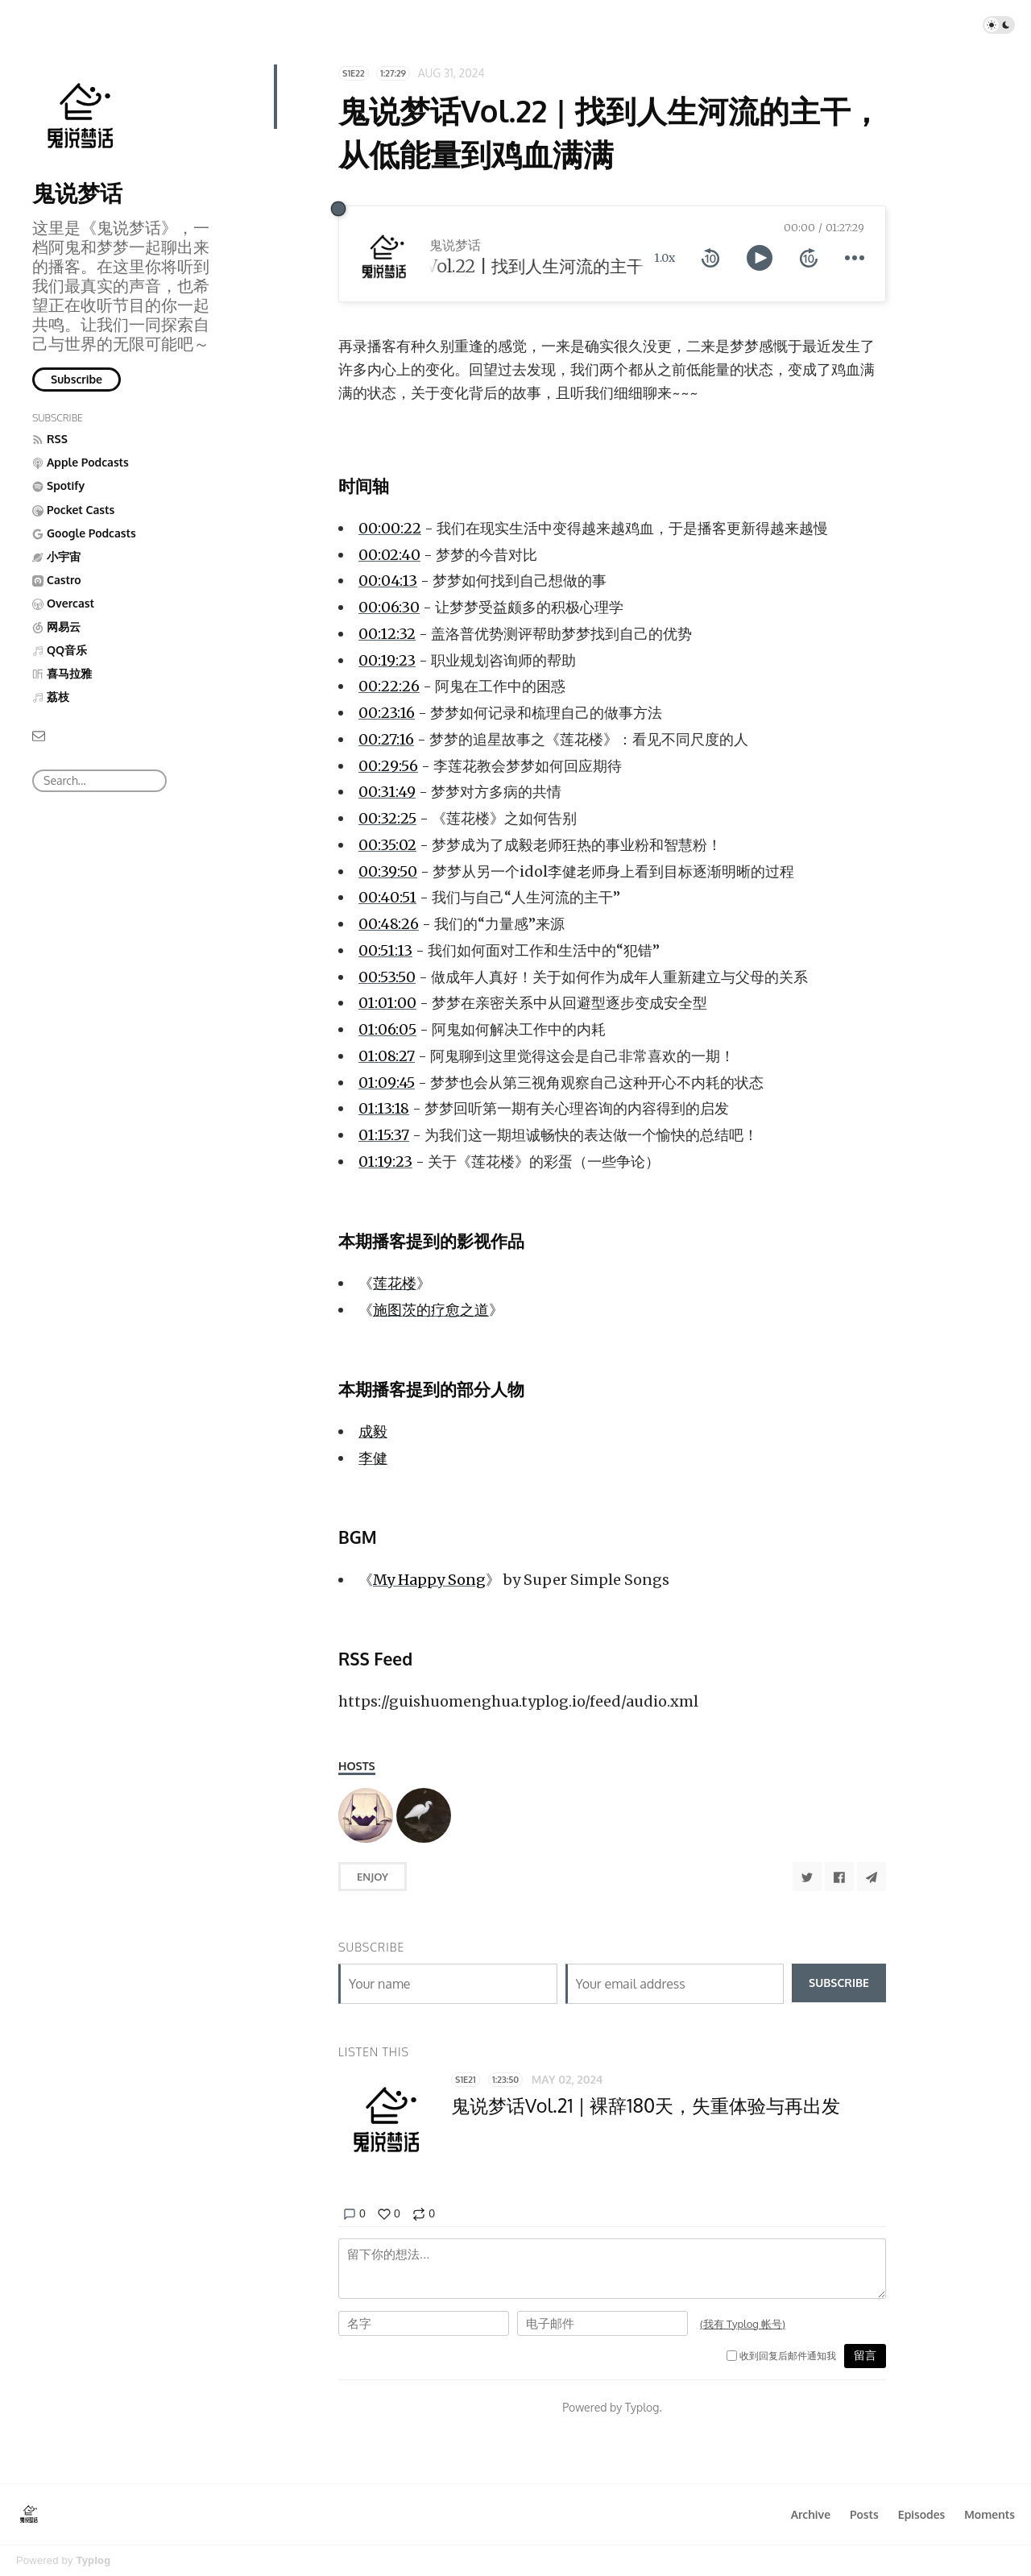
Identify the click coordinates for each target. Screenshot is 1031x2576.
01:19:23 (385, 1161)
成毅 (372, 1431)
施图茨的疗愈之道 (431, 1309)
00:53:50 (387, 977)
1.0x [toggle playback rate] (664, 258)
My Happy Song (429, 1579)
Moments (989, 2514)
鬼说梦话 (77, 192)
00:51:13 (385, 950)
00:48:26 (388, 924)
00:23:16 (386, 712)
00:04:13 (387, 580)
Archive (810, 2514)
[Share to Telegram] (871, 1876)
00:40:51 (387, 897)
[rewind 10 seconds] (710, 258)
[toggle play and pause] (759, 258)
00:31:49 (387, 791)
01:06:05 (387, 1029)
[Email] (38, 734)
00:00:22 (389, 528)
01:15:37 (383, 1135)
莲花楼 (394, 1283)
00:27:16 (386, 739)
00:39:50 (387, 871)
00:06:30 (389, 607)
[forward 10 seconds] (808, 258)
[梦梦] (423, 1815)
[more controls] (854, 258)
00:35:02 (387, 845)
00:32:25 (387, 818)
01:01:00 (387, 1002)
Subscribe (76, 379)
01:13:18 (383, 1108)
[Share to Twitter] (807, 1876)
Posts (864, 2514)
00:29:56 (388, 766)
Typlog (93, 2560)
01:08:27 (386, 1056)
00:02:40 (389, 554)
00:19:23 (387, 660)
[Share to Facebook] (839, 1876)
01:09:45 (386, 1082)
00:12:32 (387, 633)
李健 (372, 1458)
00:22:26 (389, 686)
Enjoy (372, 1876)
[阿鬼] (365, 1815)
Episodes (922, 2514)
